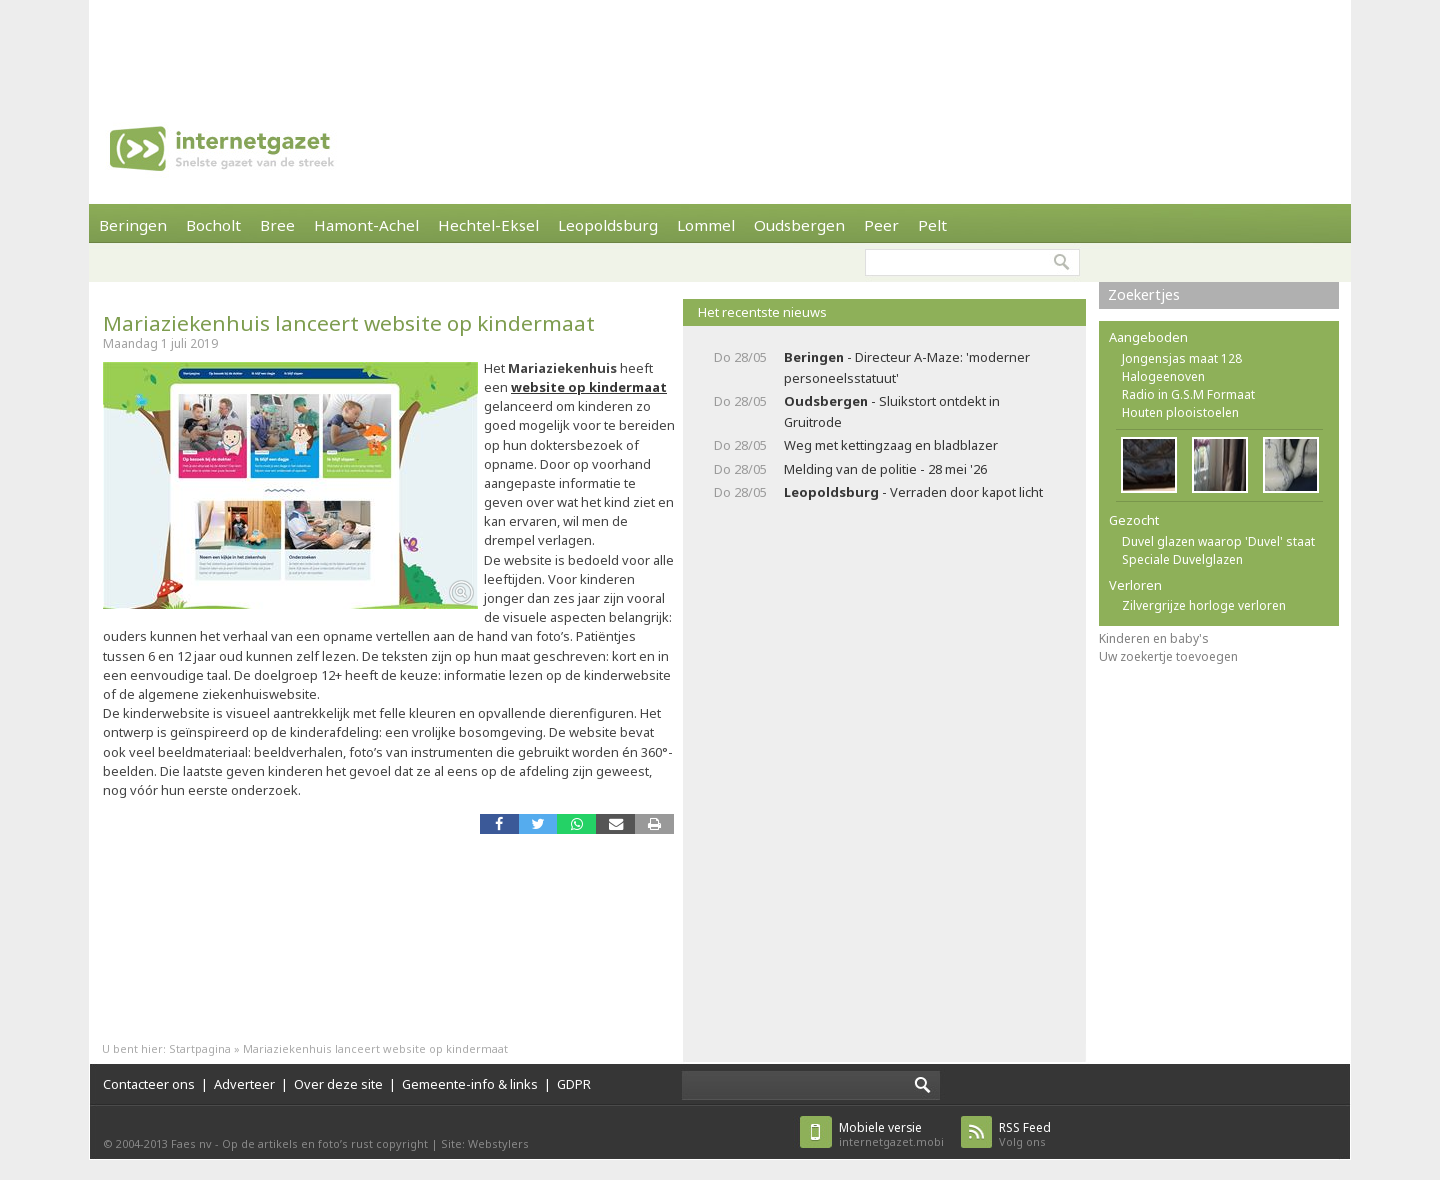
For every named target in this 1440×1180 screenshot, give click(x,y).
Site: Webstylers (485, 1143)
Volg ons (1025, 1134)
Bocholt (213, 225)
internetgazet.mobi (891, 1134)
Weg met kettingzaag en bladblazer (891, 445)
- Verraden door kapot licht (913, 492)
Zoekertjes (1144, 294)
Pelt (932, 225)
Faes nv (191, 1143)
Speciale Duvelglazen (1182, 559)
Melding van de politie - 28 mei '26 (885, 469)
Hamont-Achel (366, 225)
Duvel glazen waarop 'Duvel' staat (1218, 541)
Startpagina (200, 1048)
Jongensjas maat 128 (1182, 358)
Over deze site (338, 1084)
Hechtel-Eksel (488, 225)
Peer (881, 225)
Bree (277, 225)
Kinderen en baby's (1154, 638)
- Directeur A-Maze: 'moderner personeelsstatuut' (907, 367)
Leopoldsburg (608, 225)
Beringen (133, 225)
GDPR (574, 1084)
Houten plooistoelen (1180, 412)
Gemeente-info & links (470, 1084)
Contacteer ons (149, 1084)
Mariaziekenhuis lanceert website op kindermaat (349, 323)
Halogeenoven (1163, 376)
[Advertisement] (720, 45)
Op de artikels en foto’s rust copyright (325, 1143)
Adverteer (244, 1084)
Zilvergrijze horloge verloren (1204, 605)
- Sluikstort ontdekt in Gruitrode (892, 411)
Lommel (706, 225)
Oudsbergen (799, 225)
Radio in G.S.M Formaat (1188, 394)
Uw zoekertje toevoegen (1168, 656)
